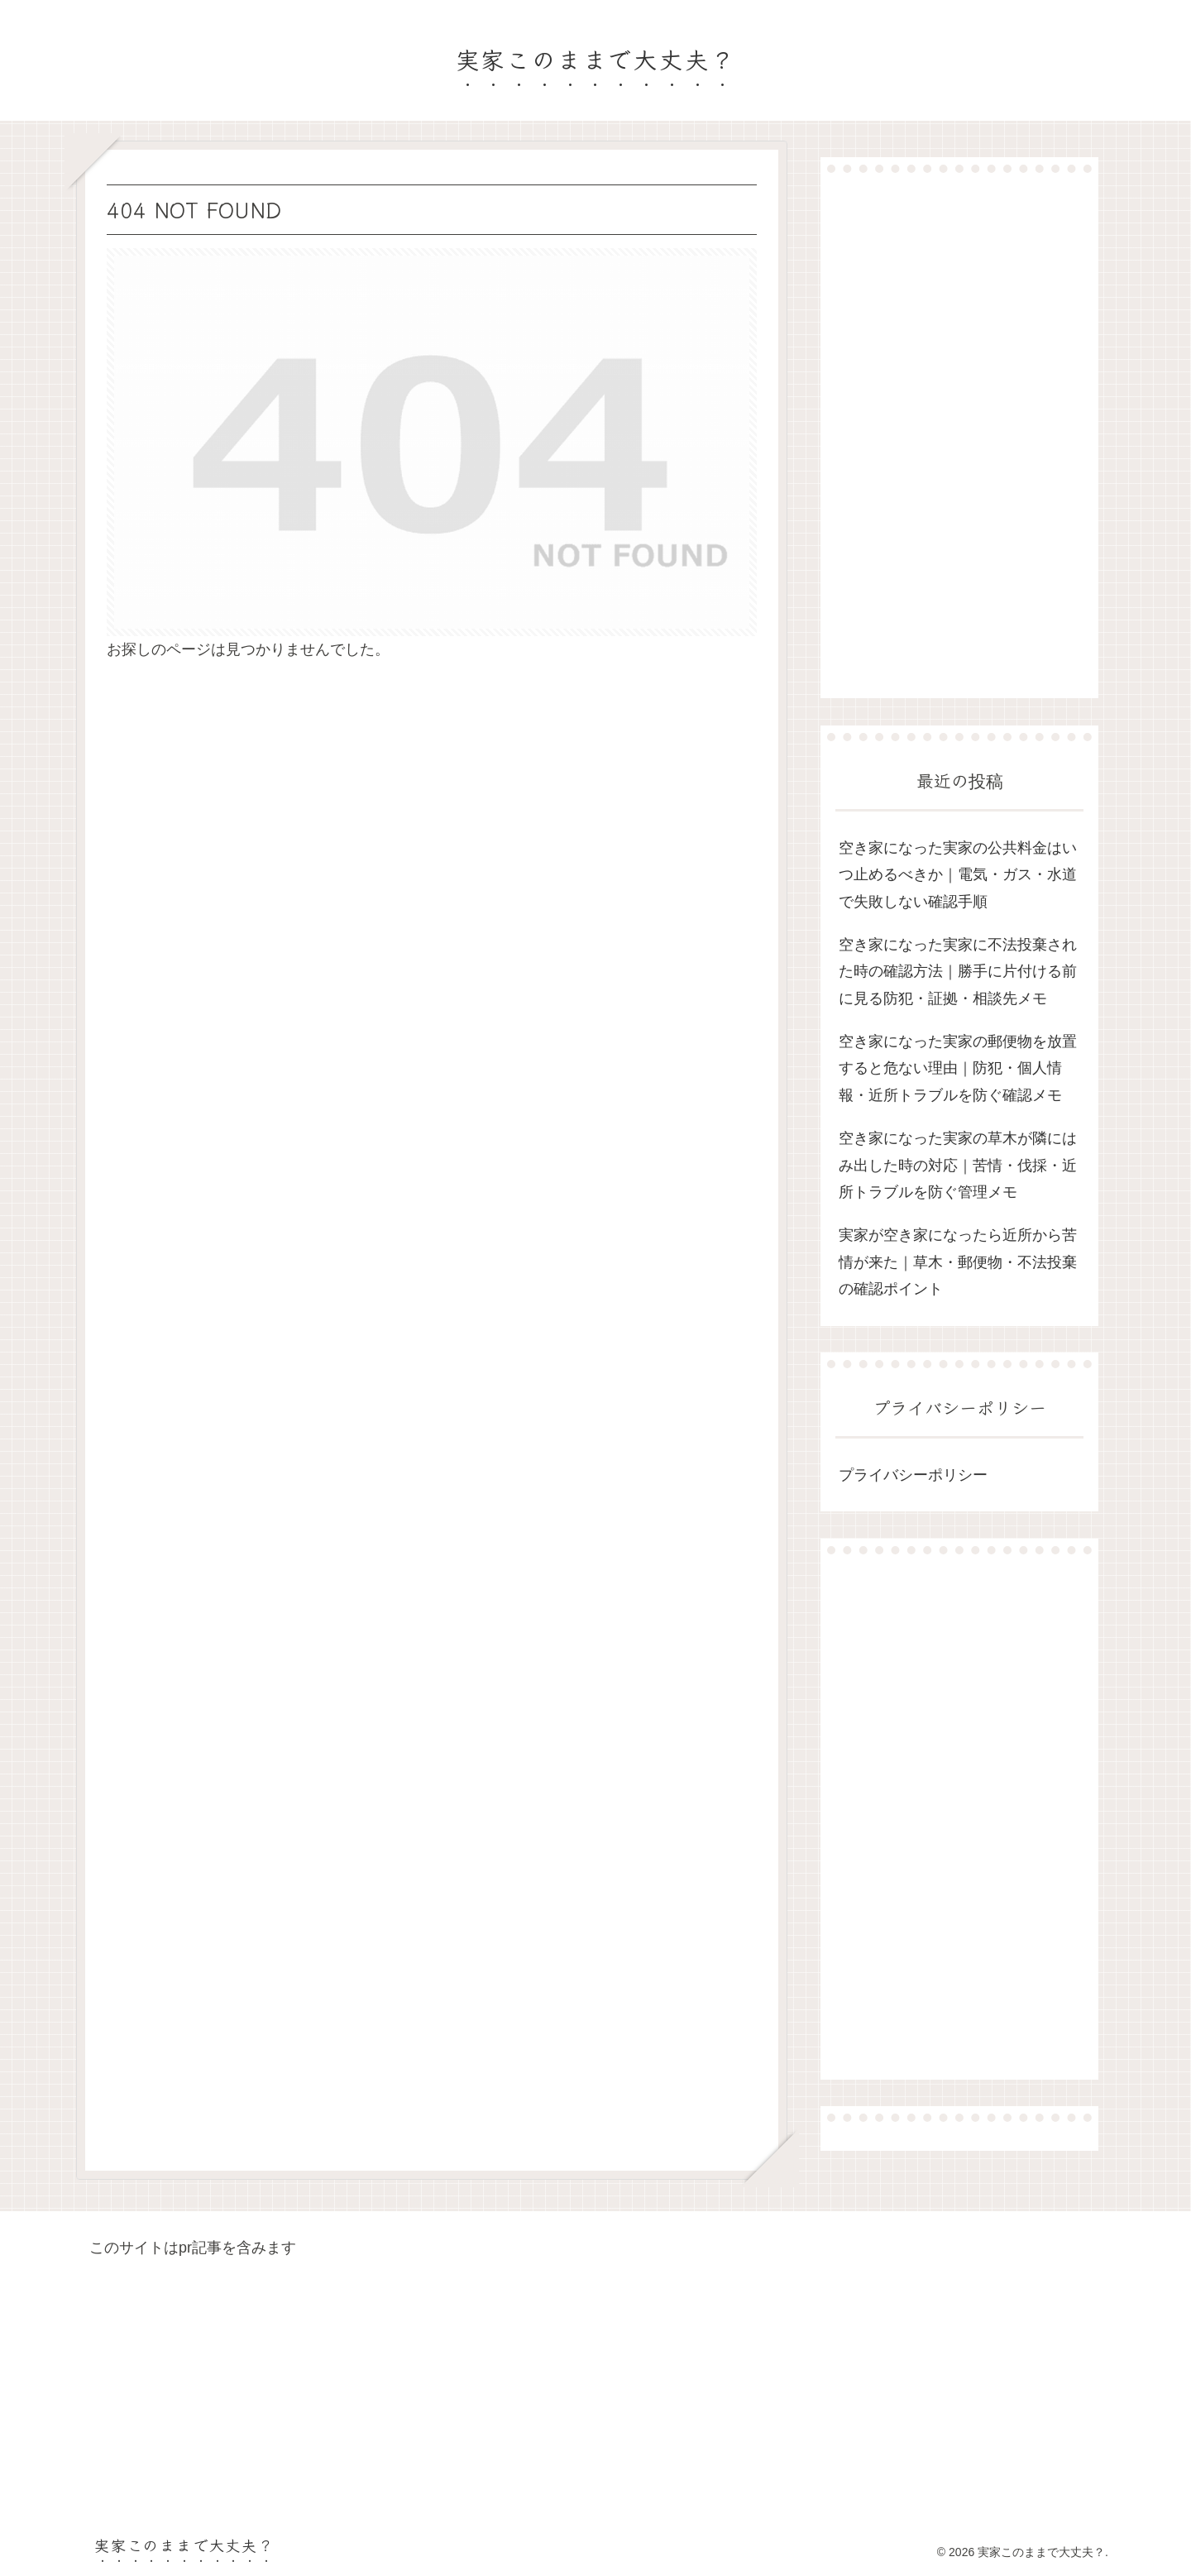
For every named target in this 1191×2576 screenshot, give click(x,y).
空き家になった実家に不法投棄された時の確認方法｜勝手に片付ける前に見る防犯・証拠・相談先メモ (958, 971)
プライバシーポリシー (913, 1475)
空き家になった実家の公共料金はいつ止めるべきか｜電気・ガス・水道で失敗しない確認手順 (958, 875)
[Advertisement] (959, 435)
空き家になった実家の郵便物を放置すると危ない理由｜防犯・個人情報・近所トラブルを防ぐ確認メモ (958, 1068)
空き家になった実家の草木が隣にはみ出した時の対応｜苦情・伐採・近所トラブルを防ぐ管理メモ (958, 1165)
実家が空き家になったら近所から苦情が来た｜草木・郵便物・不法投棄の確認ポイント (958, 1262)
